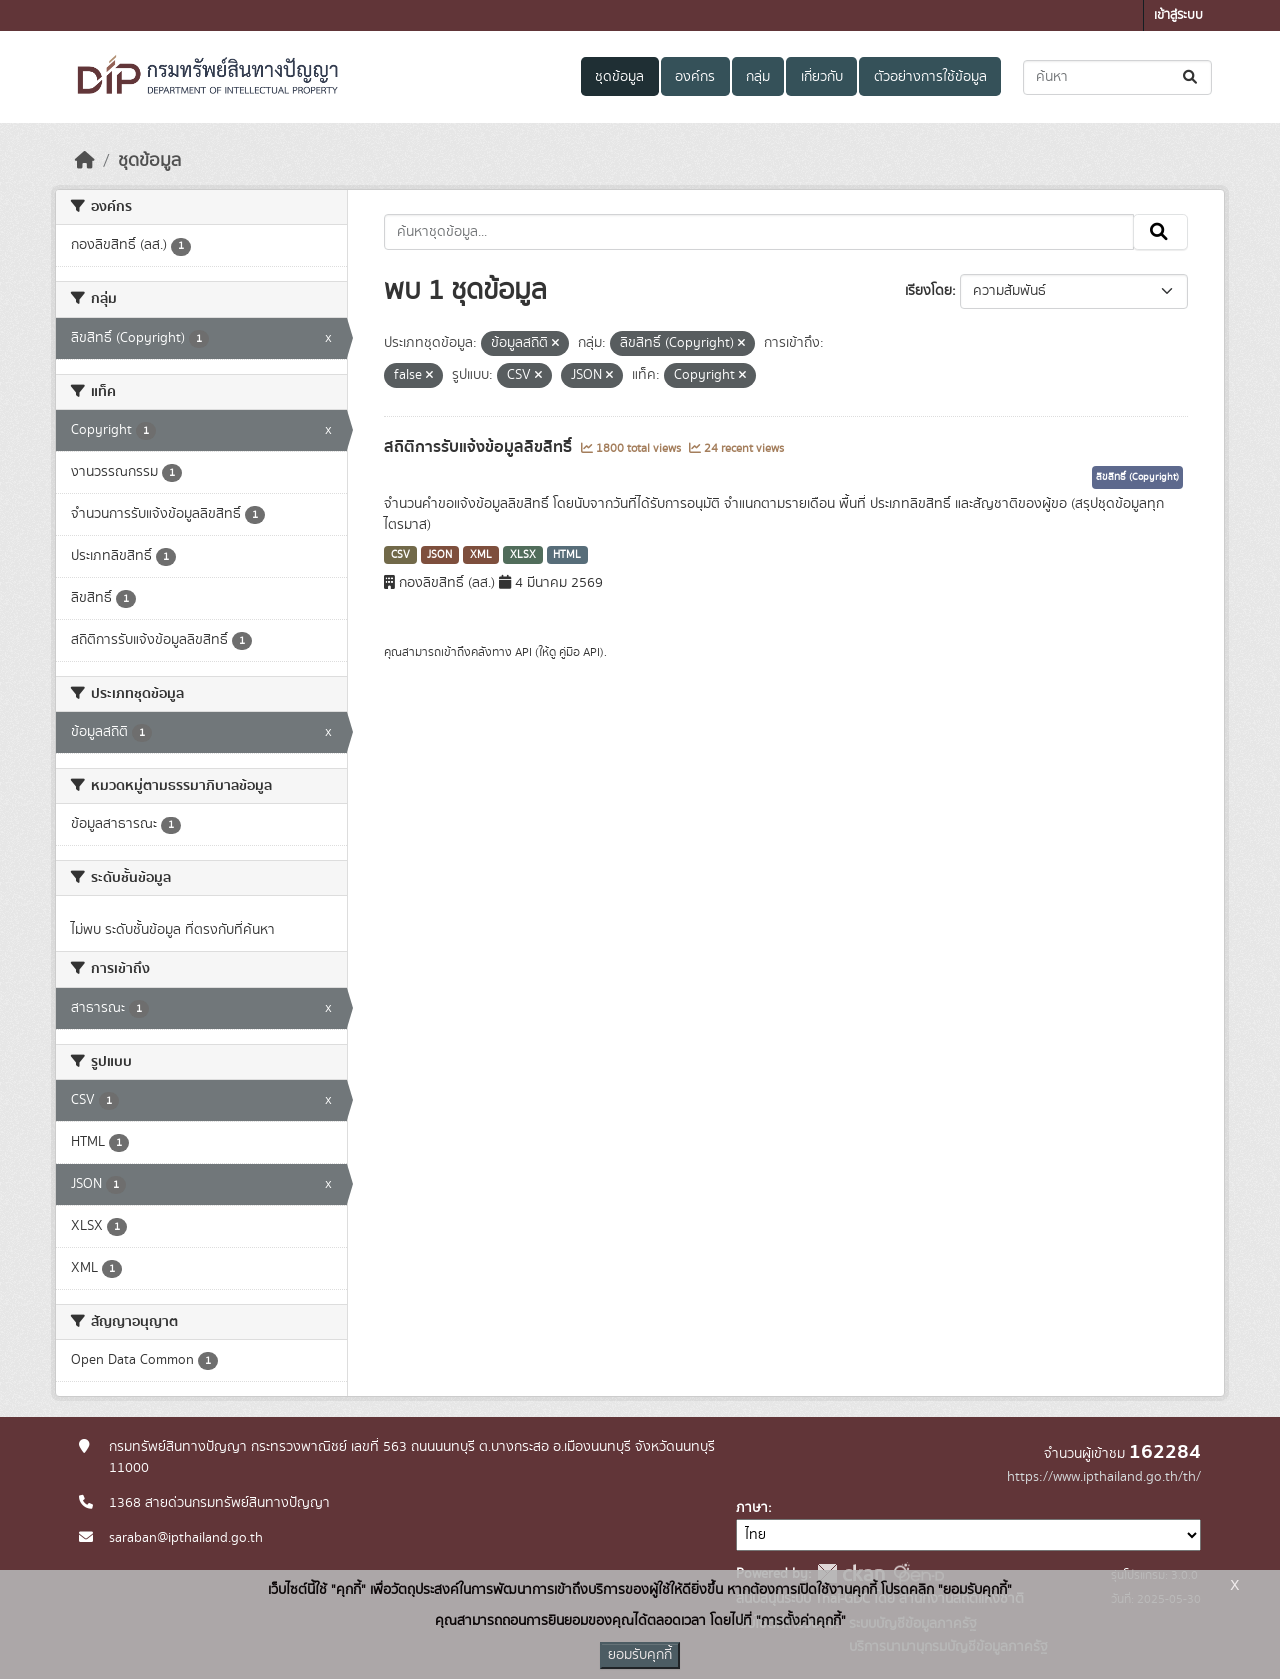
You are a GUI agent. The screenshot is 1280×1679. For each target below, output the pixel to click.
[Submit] (1191, 77)
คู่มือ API (579, 652)
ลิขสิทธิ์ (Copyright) (1137, 477)
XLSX (523, 555)
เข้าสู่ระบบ (1178, 15)
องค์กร (695, 77)
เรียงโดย (928, 291)
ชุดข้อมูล (619, 77)
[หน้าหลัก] (85, 161)
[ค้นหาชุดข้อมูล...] (1117, 77)
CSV (400, 555)
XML (481, 555)
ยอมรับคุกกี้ (640, 1655)
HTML (567, 555)
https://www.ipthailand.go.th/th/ (1104, 1477)
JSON (439, 555)
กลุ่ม (758, 77)
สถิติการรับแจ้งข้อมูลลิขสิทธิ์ (480, 447)
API (523, 652)
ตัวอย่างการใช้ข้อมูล (930, 77)
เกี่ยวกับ (822, 77)
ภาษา (752, 1508)
